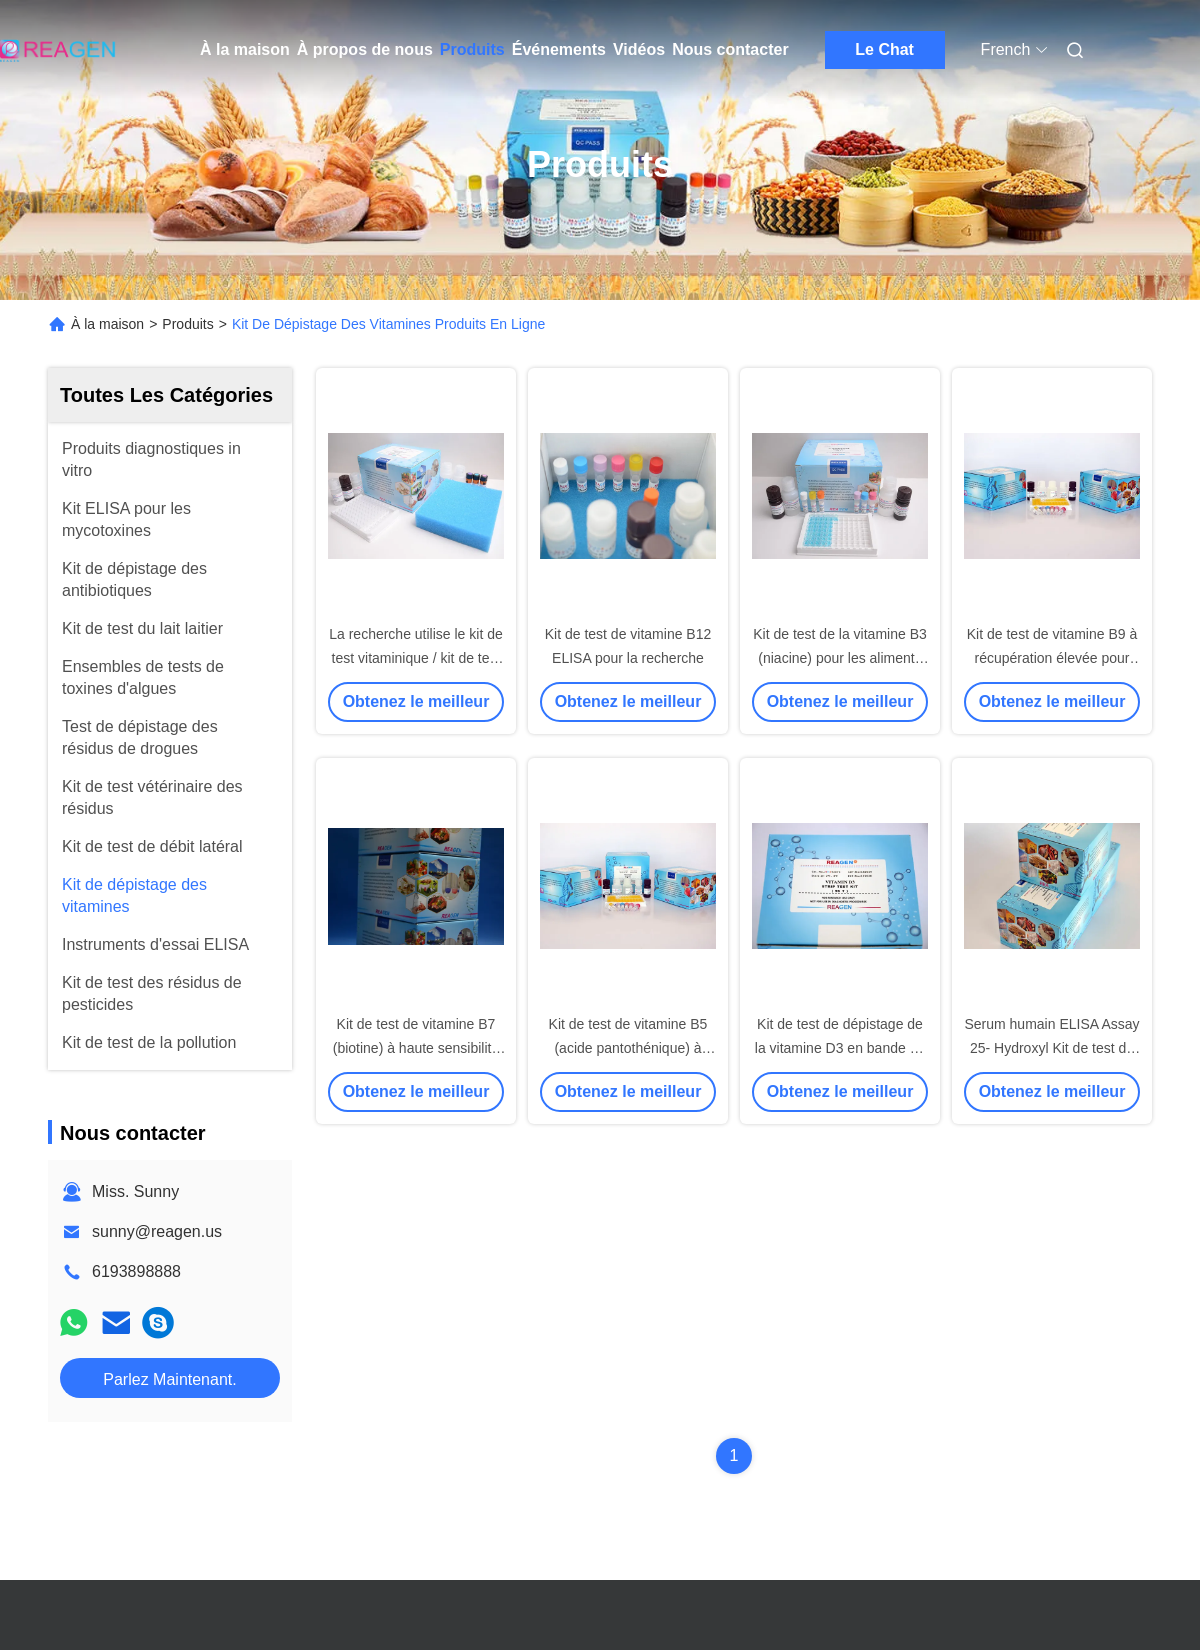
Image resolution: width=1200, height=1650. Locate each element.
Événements (559, 49)
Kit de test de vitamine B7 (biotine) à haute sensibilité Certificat (416, 1048)
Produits (472, 49)
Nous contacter (730, 49)
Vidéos (639, 49)
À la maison (245, 49)
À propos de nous (365, 49)
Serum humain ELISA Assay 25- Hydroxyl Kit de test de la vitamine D (1051, 1048)
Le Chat (884, 49)
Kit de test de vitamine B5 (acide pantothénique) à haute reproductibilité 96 (628, 1048)
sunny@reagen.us (157, 1231)
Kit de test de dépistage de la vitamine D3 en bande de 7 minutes (840, 1048)
